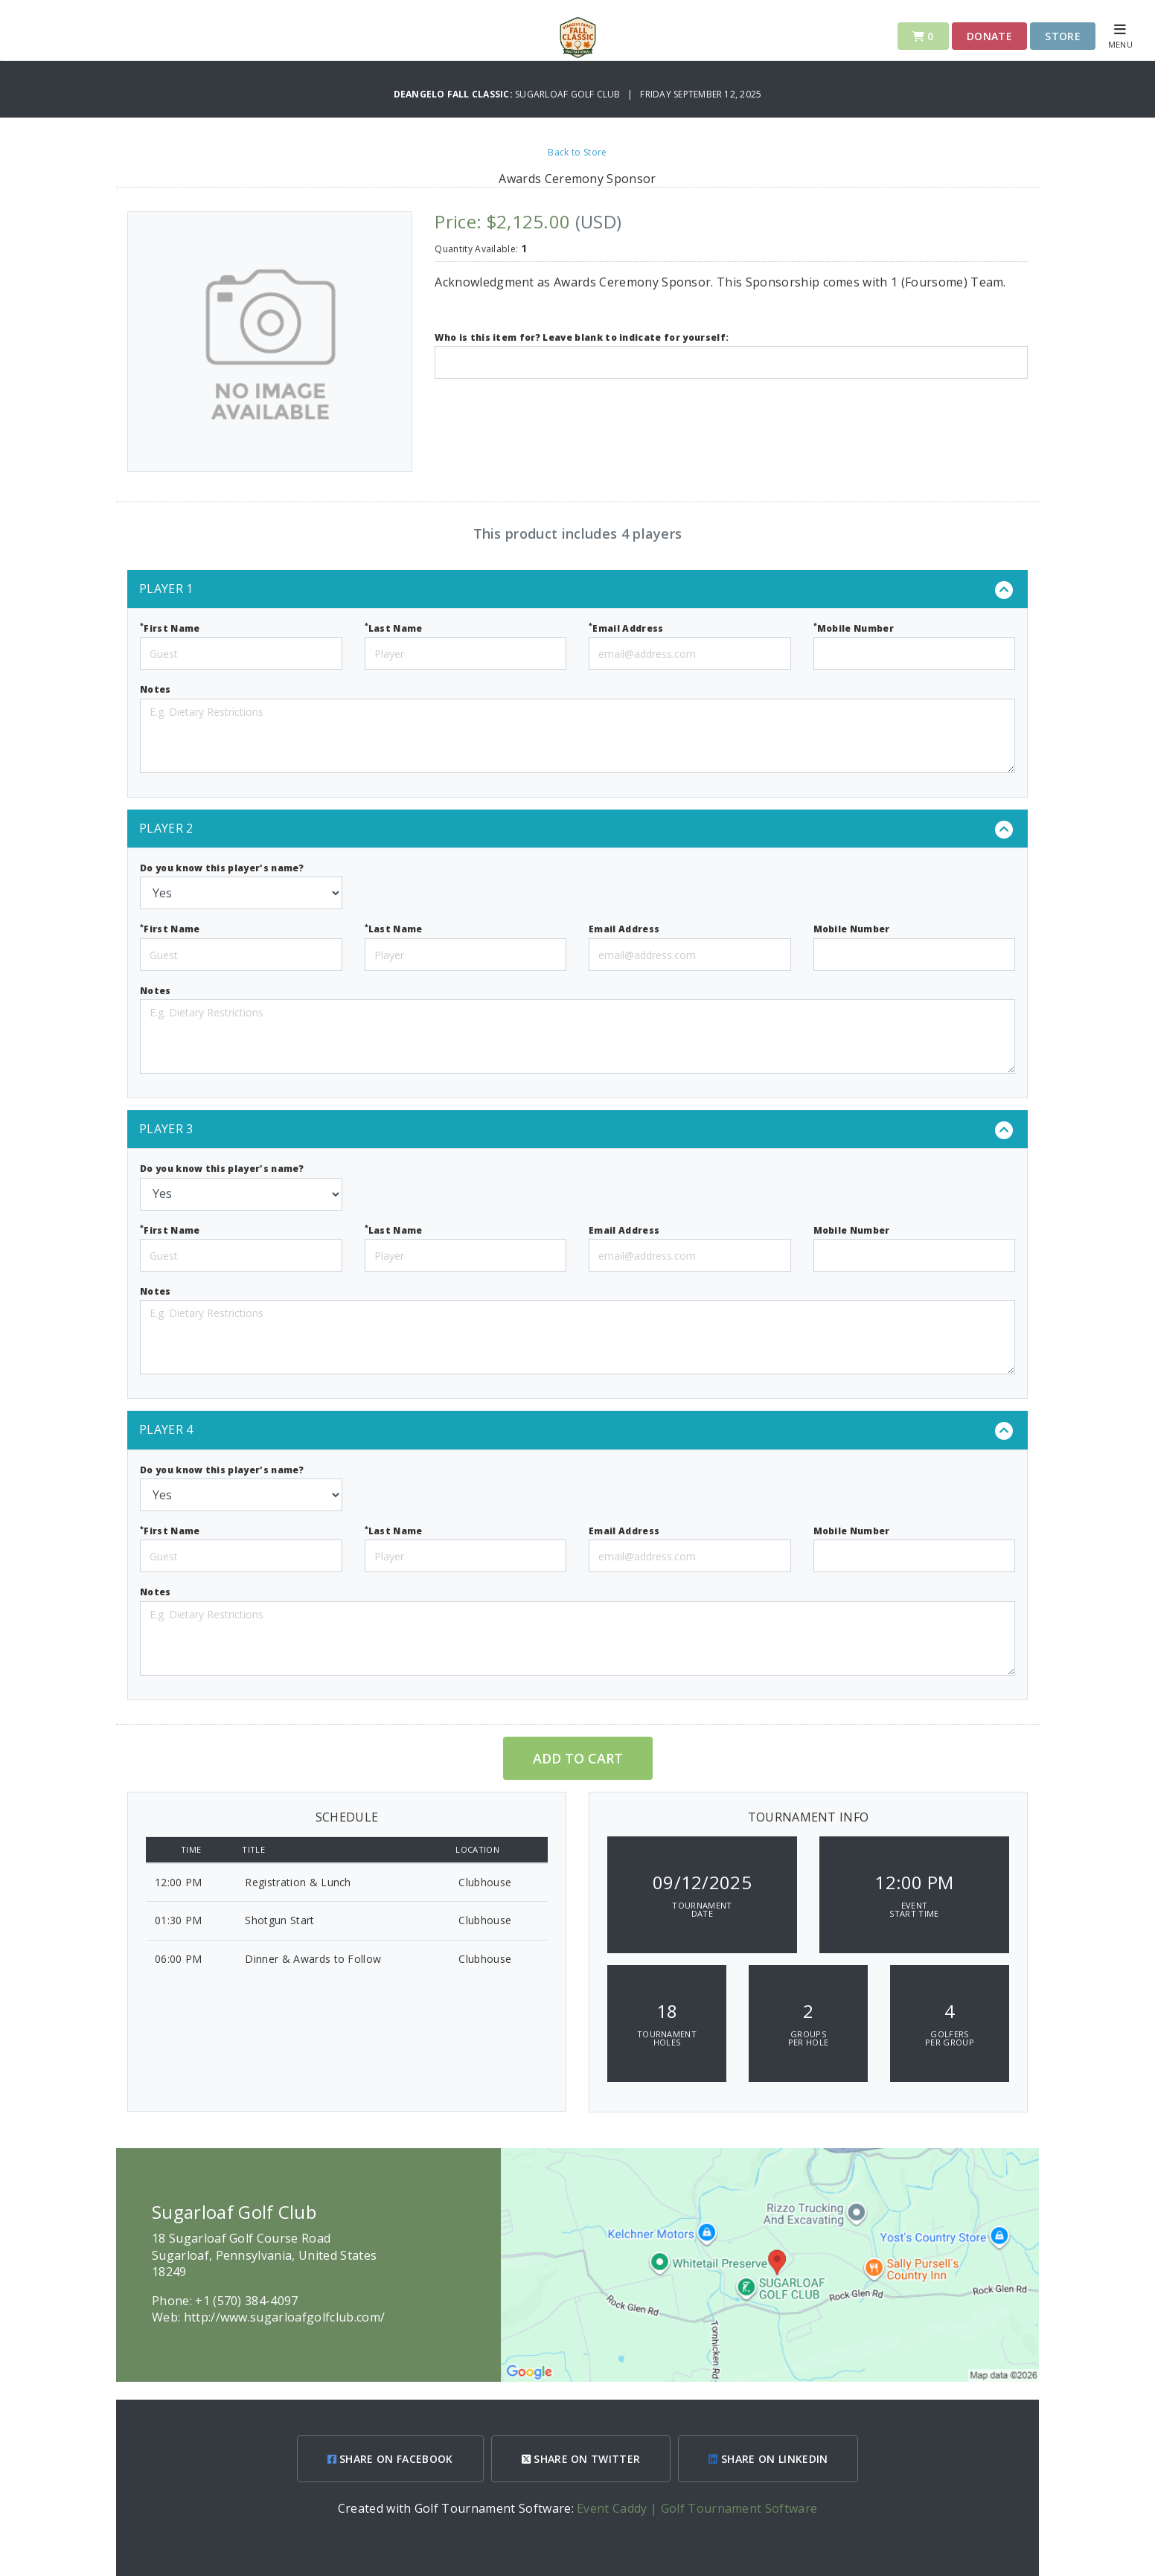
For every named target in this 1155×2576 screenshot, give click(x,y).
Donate (989, 36)
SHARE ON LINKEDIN (768, 2459)
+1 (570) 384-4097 (246, 2301)
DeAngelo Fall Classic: (455, 94)
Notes (155, 689)
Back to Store (577, 152)
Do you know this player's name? (222, 868)
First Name (170, 628)
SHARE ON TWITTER (581, 2459)
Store (1063, 36)
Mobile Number (854, 628)
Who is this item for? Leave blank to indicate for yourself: (582, 337)
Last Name (394, 628)
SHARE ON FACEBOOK (390, 2459)
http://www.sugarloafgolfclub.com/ (284, 2317)
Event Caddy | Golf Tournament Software (697, 2508)
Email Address (626, 628)
